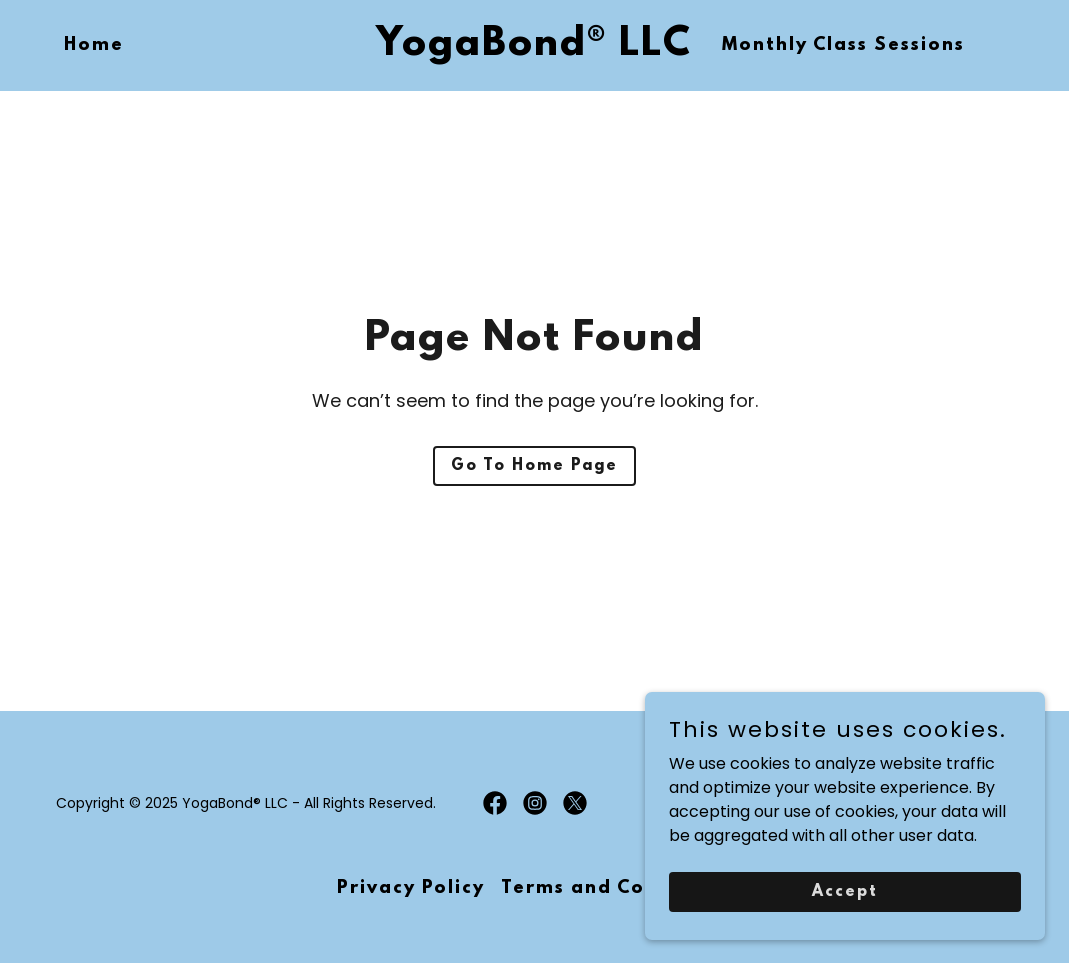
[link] (534, 49)
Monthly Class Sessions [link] (843, 46)
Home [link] (94, 46)
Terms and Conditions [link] (617, 889)
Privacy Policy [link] (411, 889)
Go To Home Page (534, 466)
